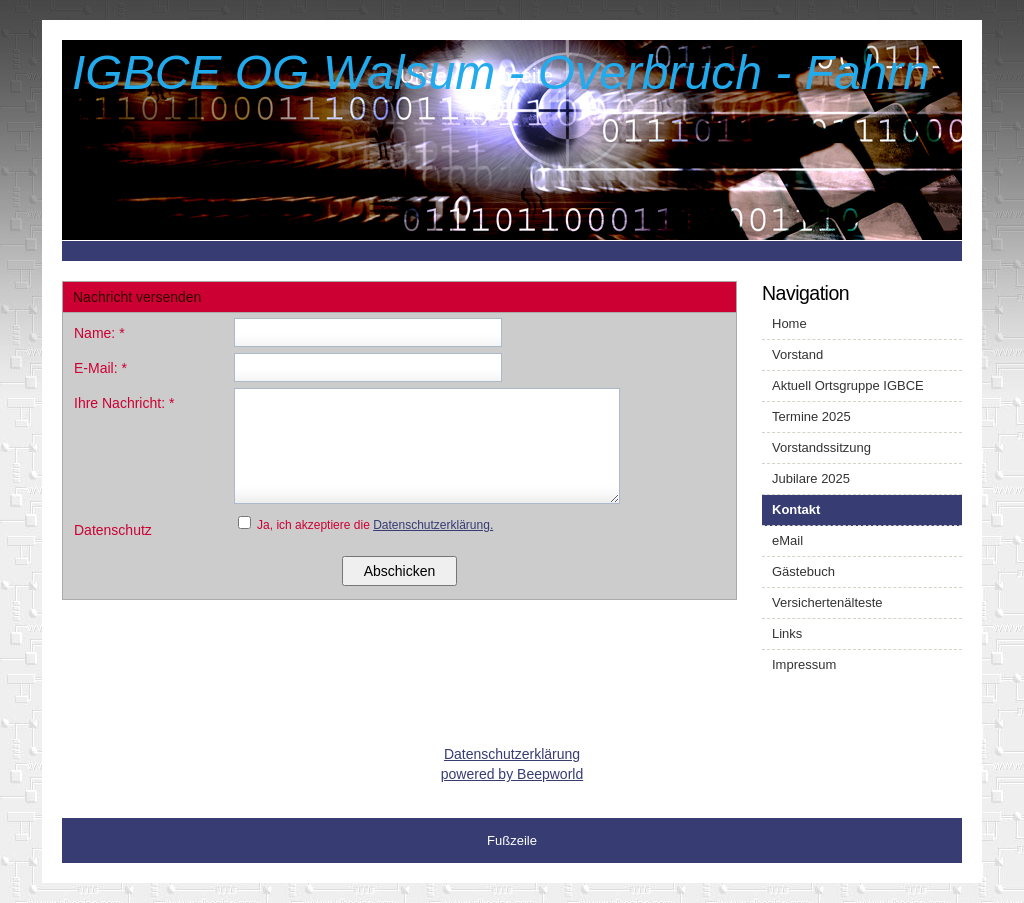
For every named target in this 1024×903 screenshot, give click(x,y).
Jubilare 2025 (811, 478)
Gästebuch (803, 571)
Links (787, 633)
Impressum (804, 664)
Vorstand (797, 354)
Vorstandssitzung (821, 447)
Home (789, 323)
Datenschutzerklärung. (433, 525)
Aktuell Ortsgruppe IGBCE (848, 385)
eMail (787, 540)
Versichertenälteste (827, 602)
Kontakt (796, 509)
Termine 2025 (811, 416)
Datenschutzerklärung (512, 754)
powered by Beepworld (512, 774)
